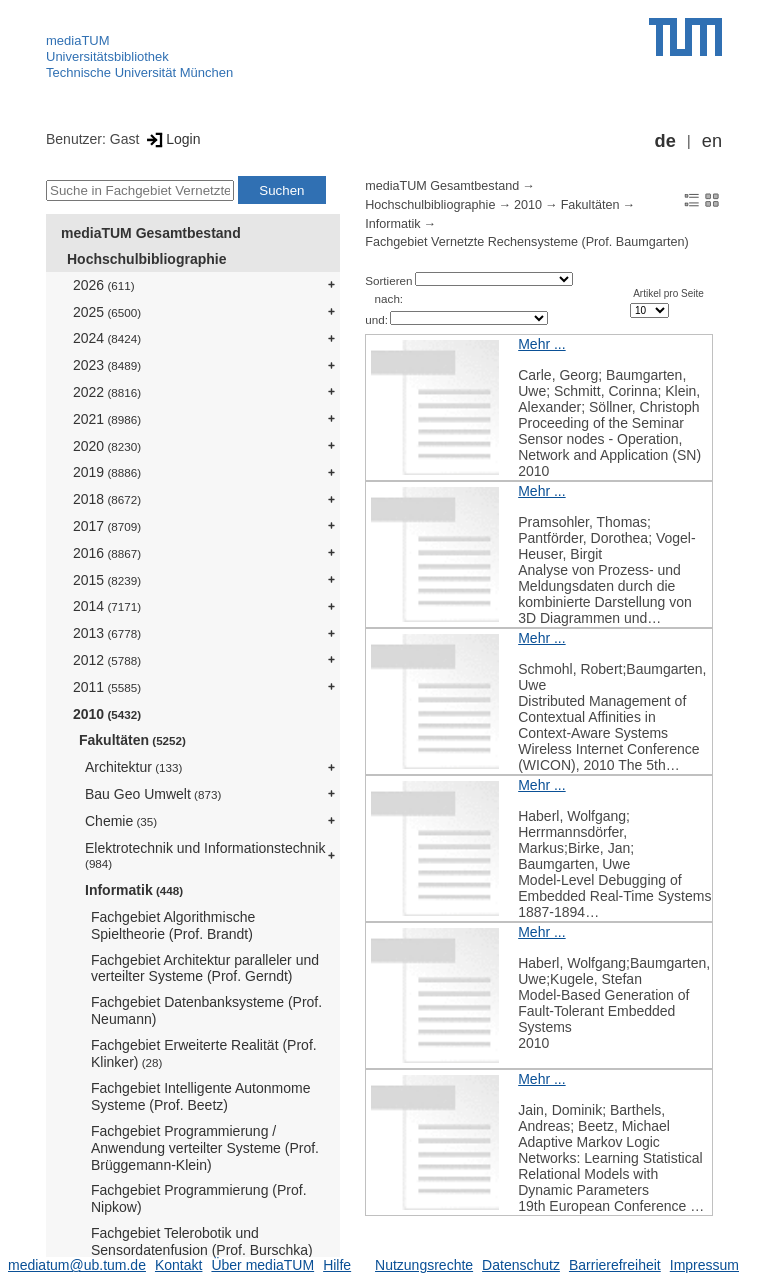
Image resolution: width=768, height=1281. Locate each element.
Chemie (121, 821)
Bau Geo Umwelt (153, 794)
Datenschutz (521, 1265)
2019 (107, 472)
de (665, 141)
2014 (107, 606)
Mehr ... (541, 344)
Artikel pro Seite (668, 293)
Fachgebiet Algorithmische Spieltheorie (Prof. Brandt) (173, 925)
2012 (107, 660)
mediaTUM (78, 40)
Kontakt (178, 1265)
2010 (107, 714)
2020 (107, 446)
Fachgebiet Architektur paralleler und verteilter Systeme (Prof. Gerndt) (205, 968)
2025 (107, 312)
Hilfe (337, 1265)
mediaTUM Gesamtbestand (151, 233)
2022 (107, 392)
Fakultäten (132, 740)
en (712, 141)
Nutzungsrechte (424, 1265)
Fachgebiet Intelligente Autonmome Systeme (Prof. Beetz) (200, 1096)
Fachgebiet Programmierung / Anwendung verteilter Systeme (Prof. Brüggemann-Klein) (205, 1148)
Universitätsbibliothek (107, 56)
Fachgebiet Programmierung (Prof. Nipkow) (199, 1198)
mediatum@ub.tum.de (77, 1265)
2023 (107, 365)
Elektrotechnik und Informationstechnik (205, 855)
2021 (107, 419)
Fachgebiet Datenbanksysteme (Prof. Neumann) (206, 1010)
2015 (107, 580)
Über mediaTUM (262, 1265)
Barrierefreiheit (615, 1265)
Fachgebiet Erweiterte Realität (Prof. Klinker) (204, 1053)
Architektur (133, 767)
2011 (107, 687)
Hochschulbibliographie (146, 259)
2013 (107, 633)
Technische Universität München (139, 72)
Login (171, 139)
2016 (107, 553)
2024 (107, 338)
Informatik (134, 890)
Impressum (704, 1265)
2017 (107, 526)
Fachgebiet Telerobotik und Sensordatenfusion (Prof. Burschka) (202, 1241)
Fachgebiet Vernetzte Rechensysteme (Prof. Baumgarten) (526, 242)
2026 (104, 285)
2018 (107, 499)
